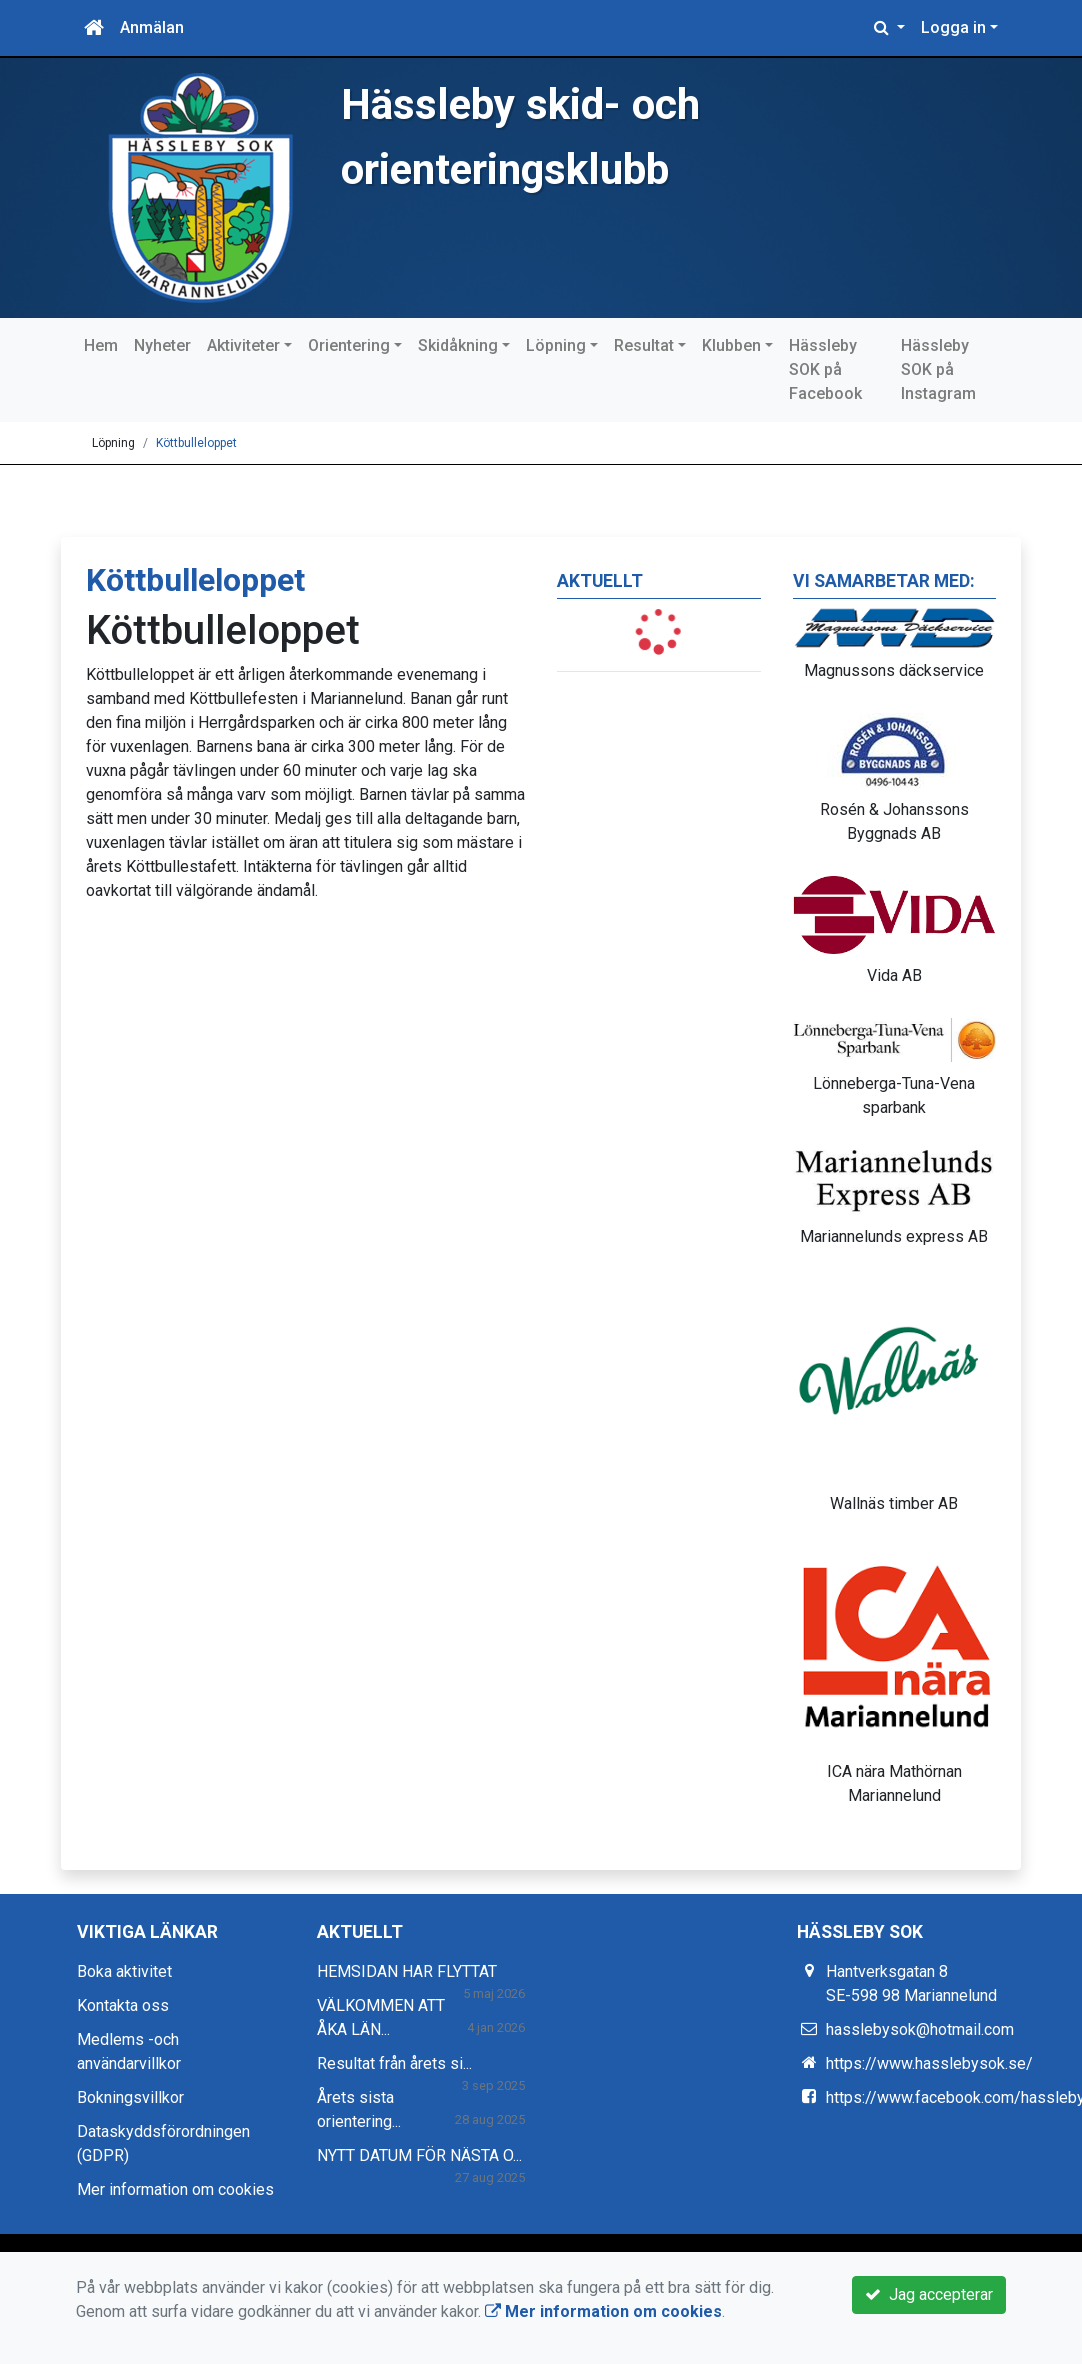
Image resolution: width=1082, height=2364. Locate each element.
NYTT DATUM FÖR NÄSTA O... (419, 2155)
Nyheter (162, 345)
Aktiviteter (243, 345)
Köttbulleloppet (196, 443)
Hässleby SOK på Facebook (825, 369)
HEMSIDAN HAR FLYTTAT (407, 1971)
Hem (101, 345)
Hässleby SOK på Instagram (938, 369)
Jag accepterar (929, 2294)
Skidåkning (458, 345)
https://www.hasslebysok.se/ (929, 2063)
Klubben (731, 345)
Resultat (644, 345)
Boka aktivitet (124, 1971)
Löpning (556, 345)
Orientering (349, 345)
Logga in (953, 27)
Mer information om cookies (175, 2189)
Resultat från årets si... (394, 2063)
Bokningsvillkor (130, 2097)
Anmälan (152, 27)
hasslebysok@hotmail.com (920, 2029)
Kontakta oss (123, 2005)
